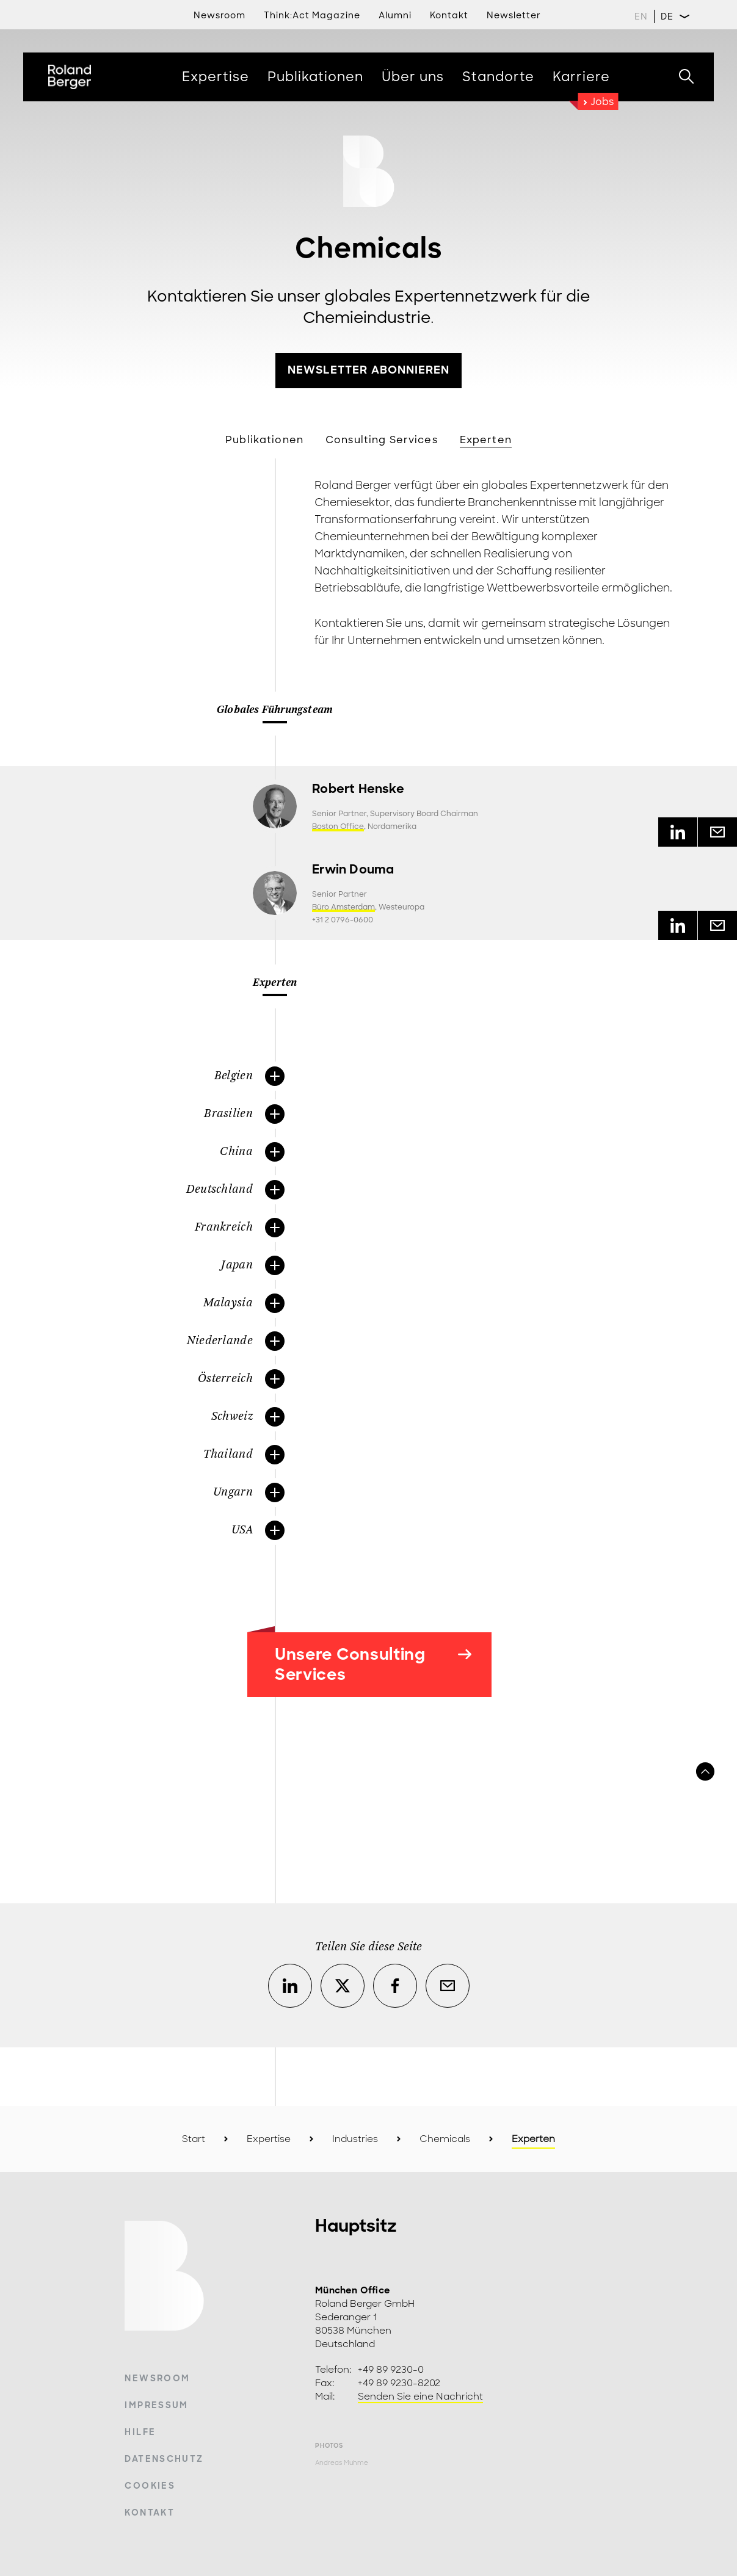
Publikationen (264, 439)
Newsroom (219, 15)
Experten (486, 439)
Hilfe (140, 2431)
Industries (355, 2139)
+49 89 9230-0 (391, 2370)
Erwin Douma (353, 869)
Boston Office (338, 826)
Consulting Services (381, 439)
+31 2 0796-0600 (342, 920)
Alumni (395, 15)
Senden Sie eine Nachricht (420, 2396)
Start (193, 2139)
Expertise (269, 2139)
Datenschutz (164, 2458)
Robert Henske (358, 789)
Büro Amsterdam (343, 907)
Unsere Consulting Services (373, 1664)
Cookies (150, 2485)
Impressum (156, 2405)
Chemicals (444, 2139)
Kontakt (149, 2512)
